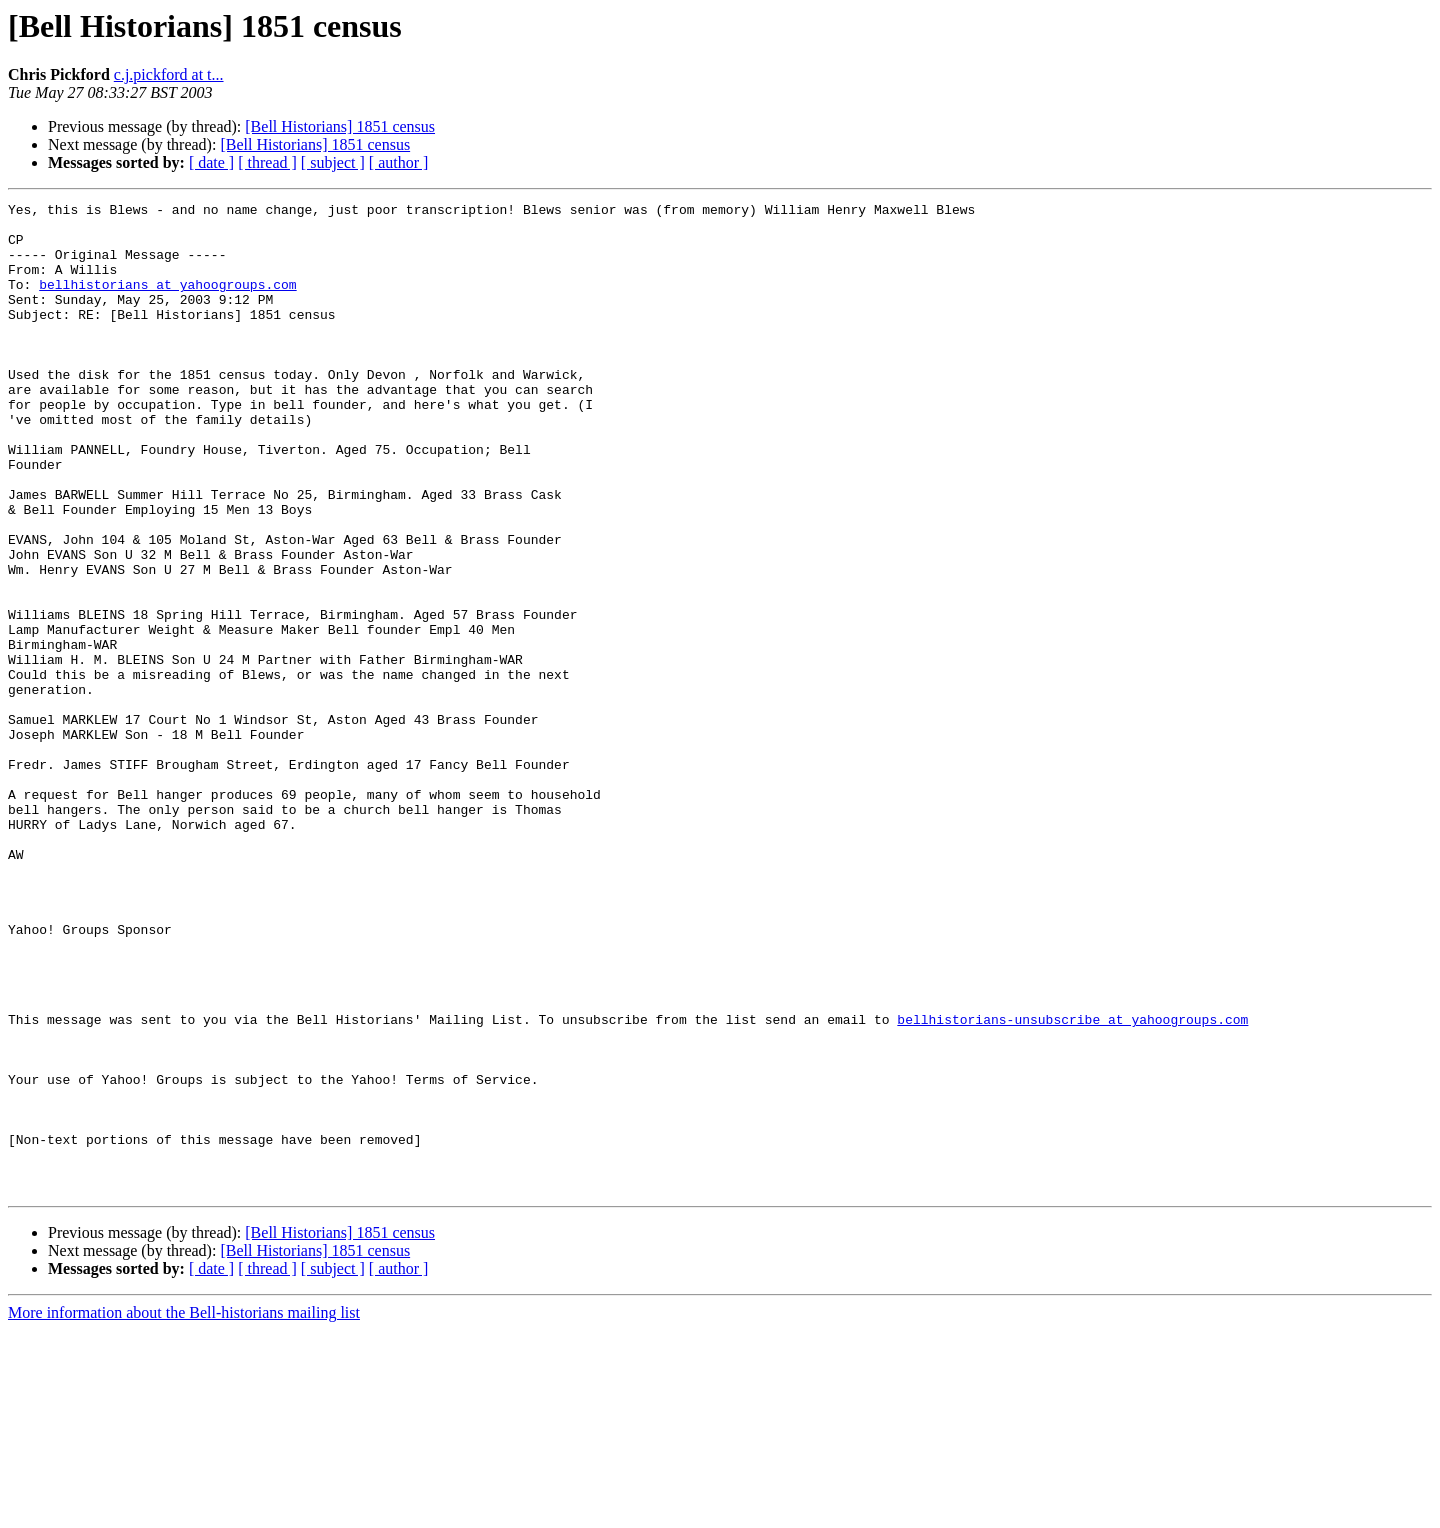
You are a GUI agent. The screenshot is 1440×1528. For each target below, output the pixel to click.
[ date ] (211, 162)
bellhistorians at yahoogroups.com (167, 302)
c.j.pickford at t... (169, 74)
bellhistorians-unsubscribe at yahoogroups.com (1072, 1184)
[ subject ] (333, 162)
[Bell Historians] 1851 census (340, 126)
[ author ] (399, 162)
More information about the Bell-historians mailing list (184, 1510)
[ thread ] (267, 162)
